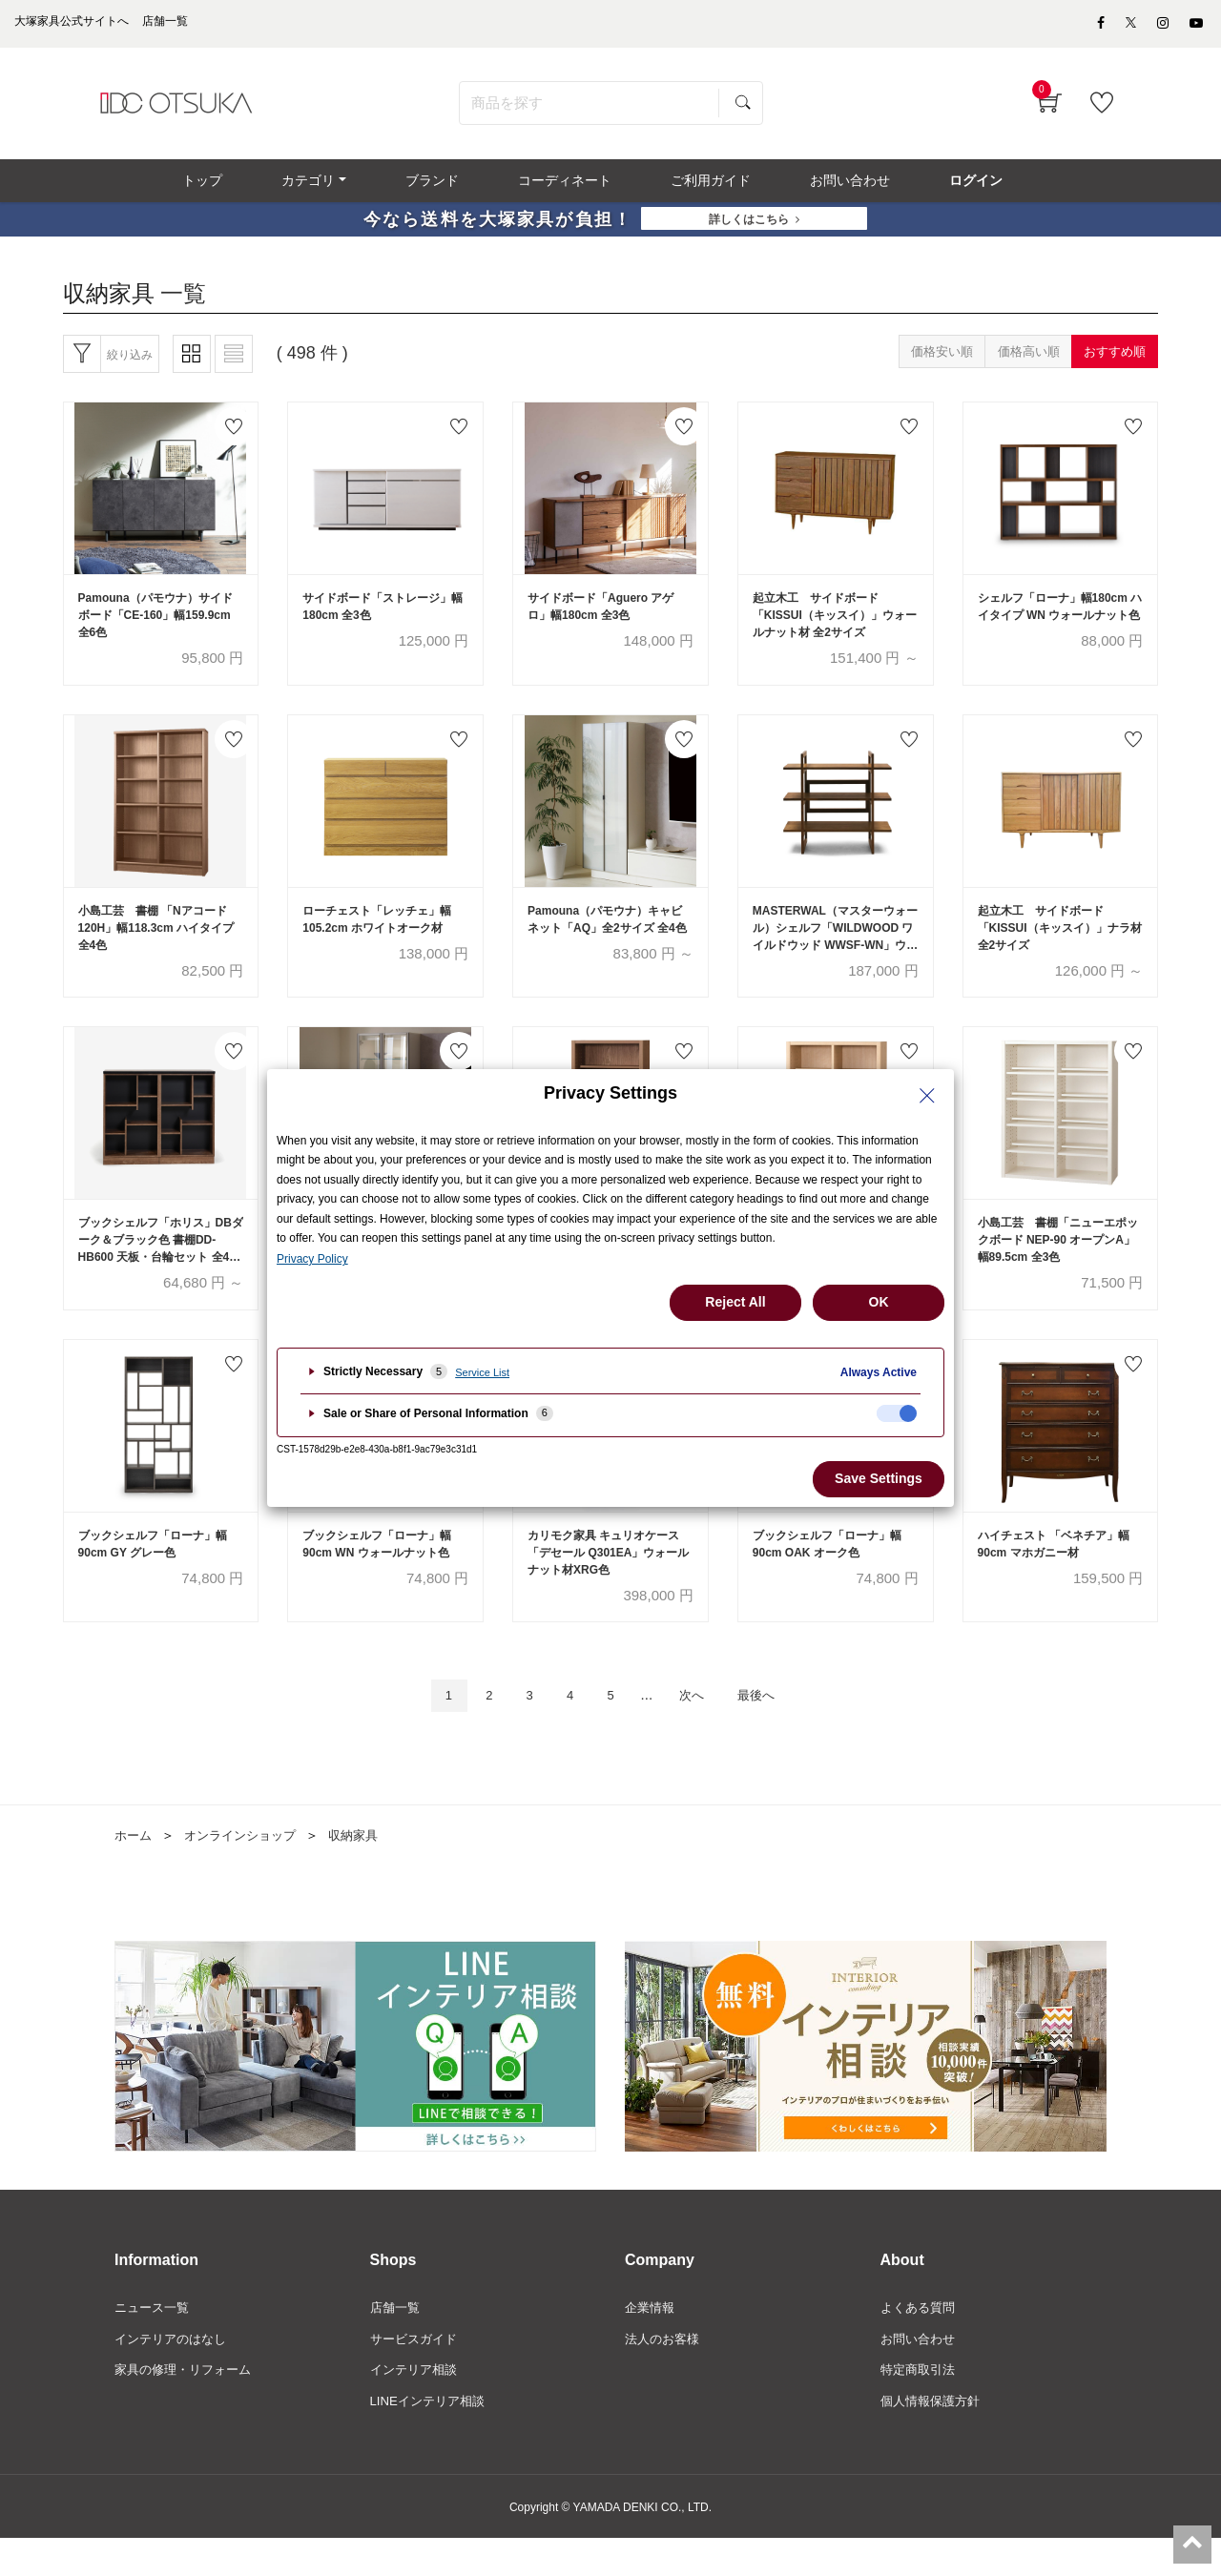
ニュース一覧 (154, 2341)
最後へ (772, 1728)
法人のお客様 (665, 2373)
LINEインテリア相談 (431, 2438)
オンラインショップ (247, 1868)
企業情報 (651, 2341)
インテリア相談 (417, 2406)
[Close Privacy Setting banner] (927, 1096)
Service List (482, 1372)
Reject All (735, 1301)
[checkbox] (897, 1413)
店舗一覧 (397, 2341)
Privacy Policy (312, 1259)
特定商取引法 (920, 2406)
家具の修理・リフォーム (187, 2406)
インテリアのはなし (174, 2373)
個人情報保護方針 (933, 2438)
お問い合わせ (920, 2373)
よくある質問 (920, 2341)
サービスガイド (417, 2373)
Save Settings (878, 1478)
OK (879, 1301)
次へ (699, 1728)
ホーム (134, 1868)
